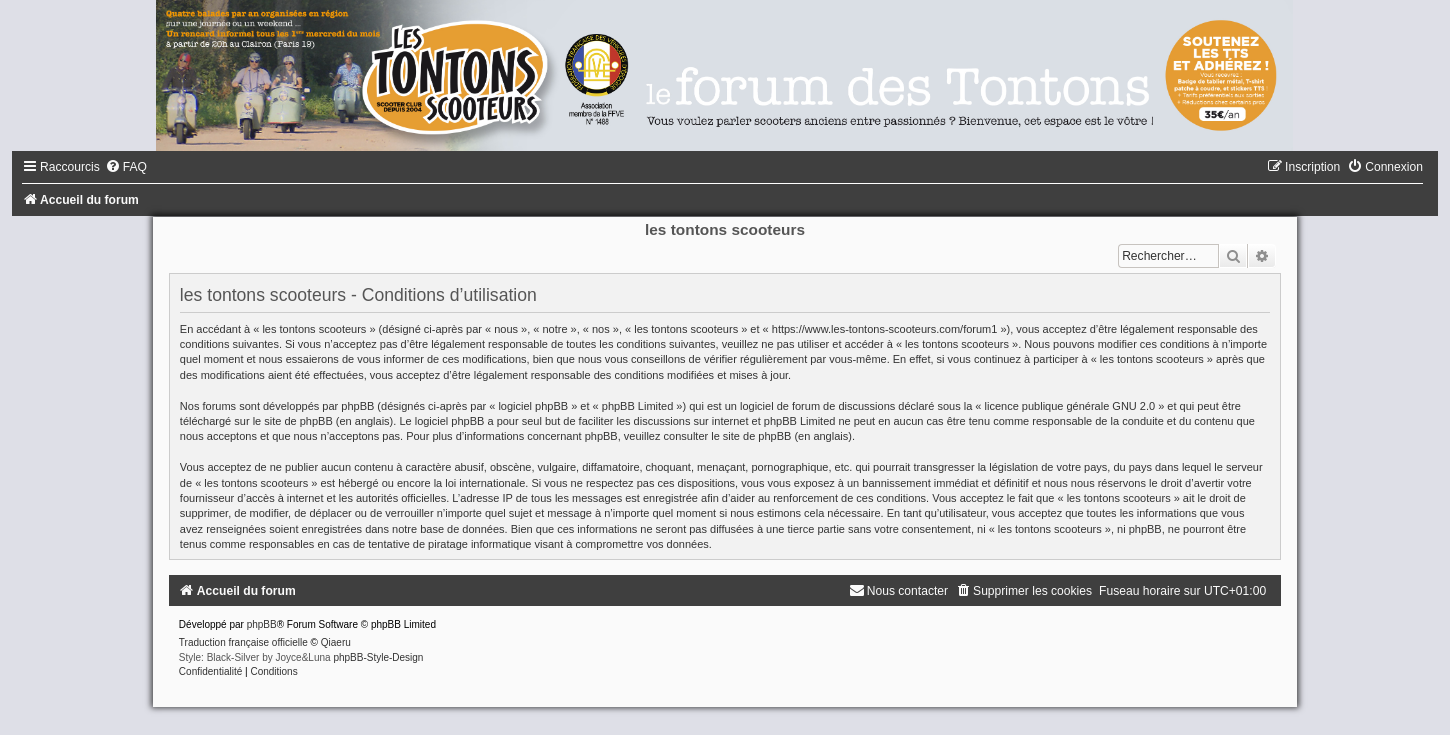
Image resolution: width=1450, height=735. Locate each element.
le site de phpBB (293, 421)
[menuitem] (126, 167)
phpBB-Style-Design (378, 657)
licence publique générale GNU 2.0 (1070, 406)
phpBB (262, 624)
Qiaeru (336, 642)
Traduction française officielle (243, 642)
